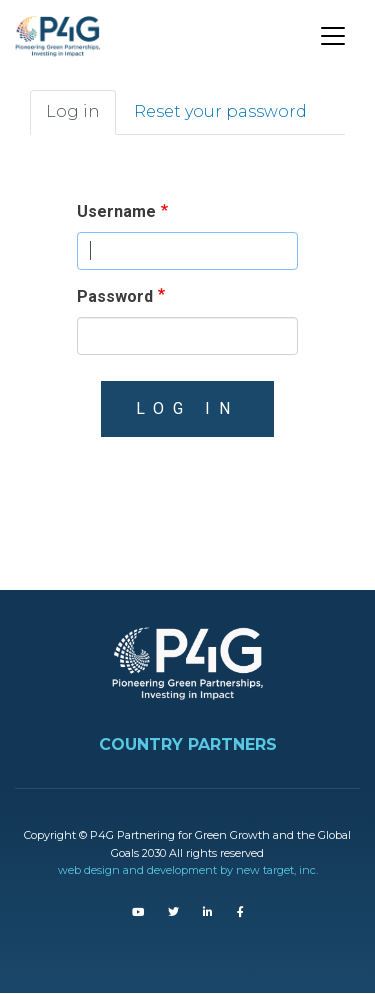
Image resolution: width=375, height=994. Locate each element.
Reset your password (220, 111)
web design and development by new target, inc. (188, 870)
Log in (73, 111)
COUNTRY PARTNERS (188, 744)
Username (116, 211)
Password (115, 296)
